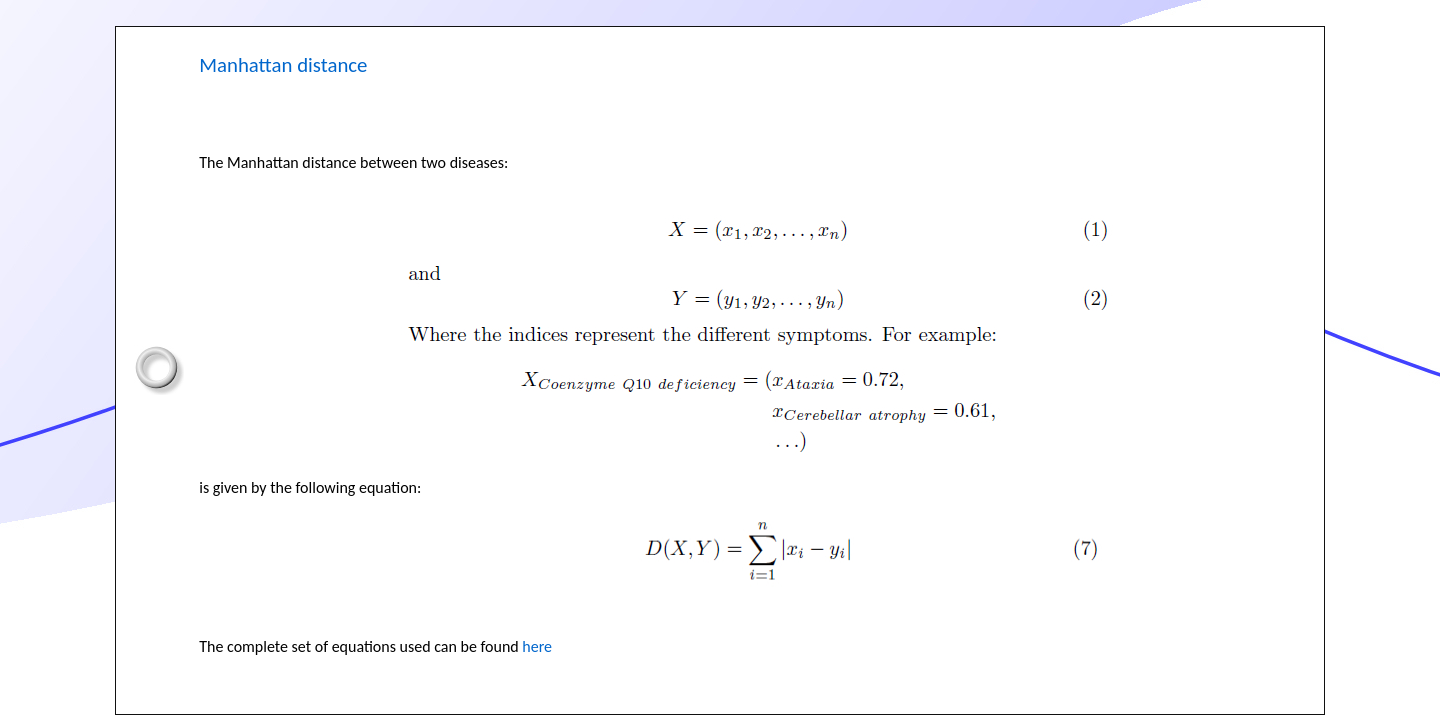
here (537, 646)
